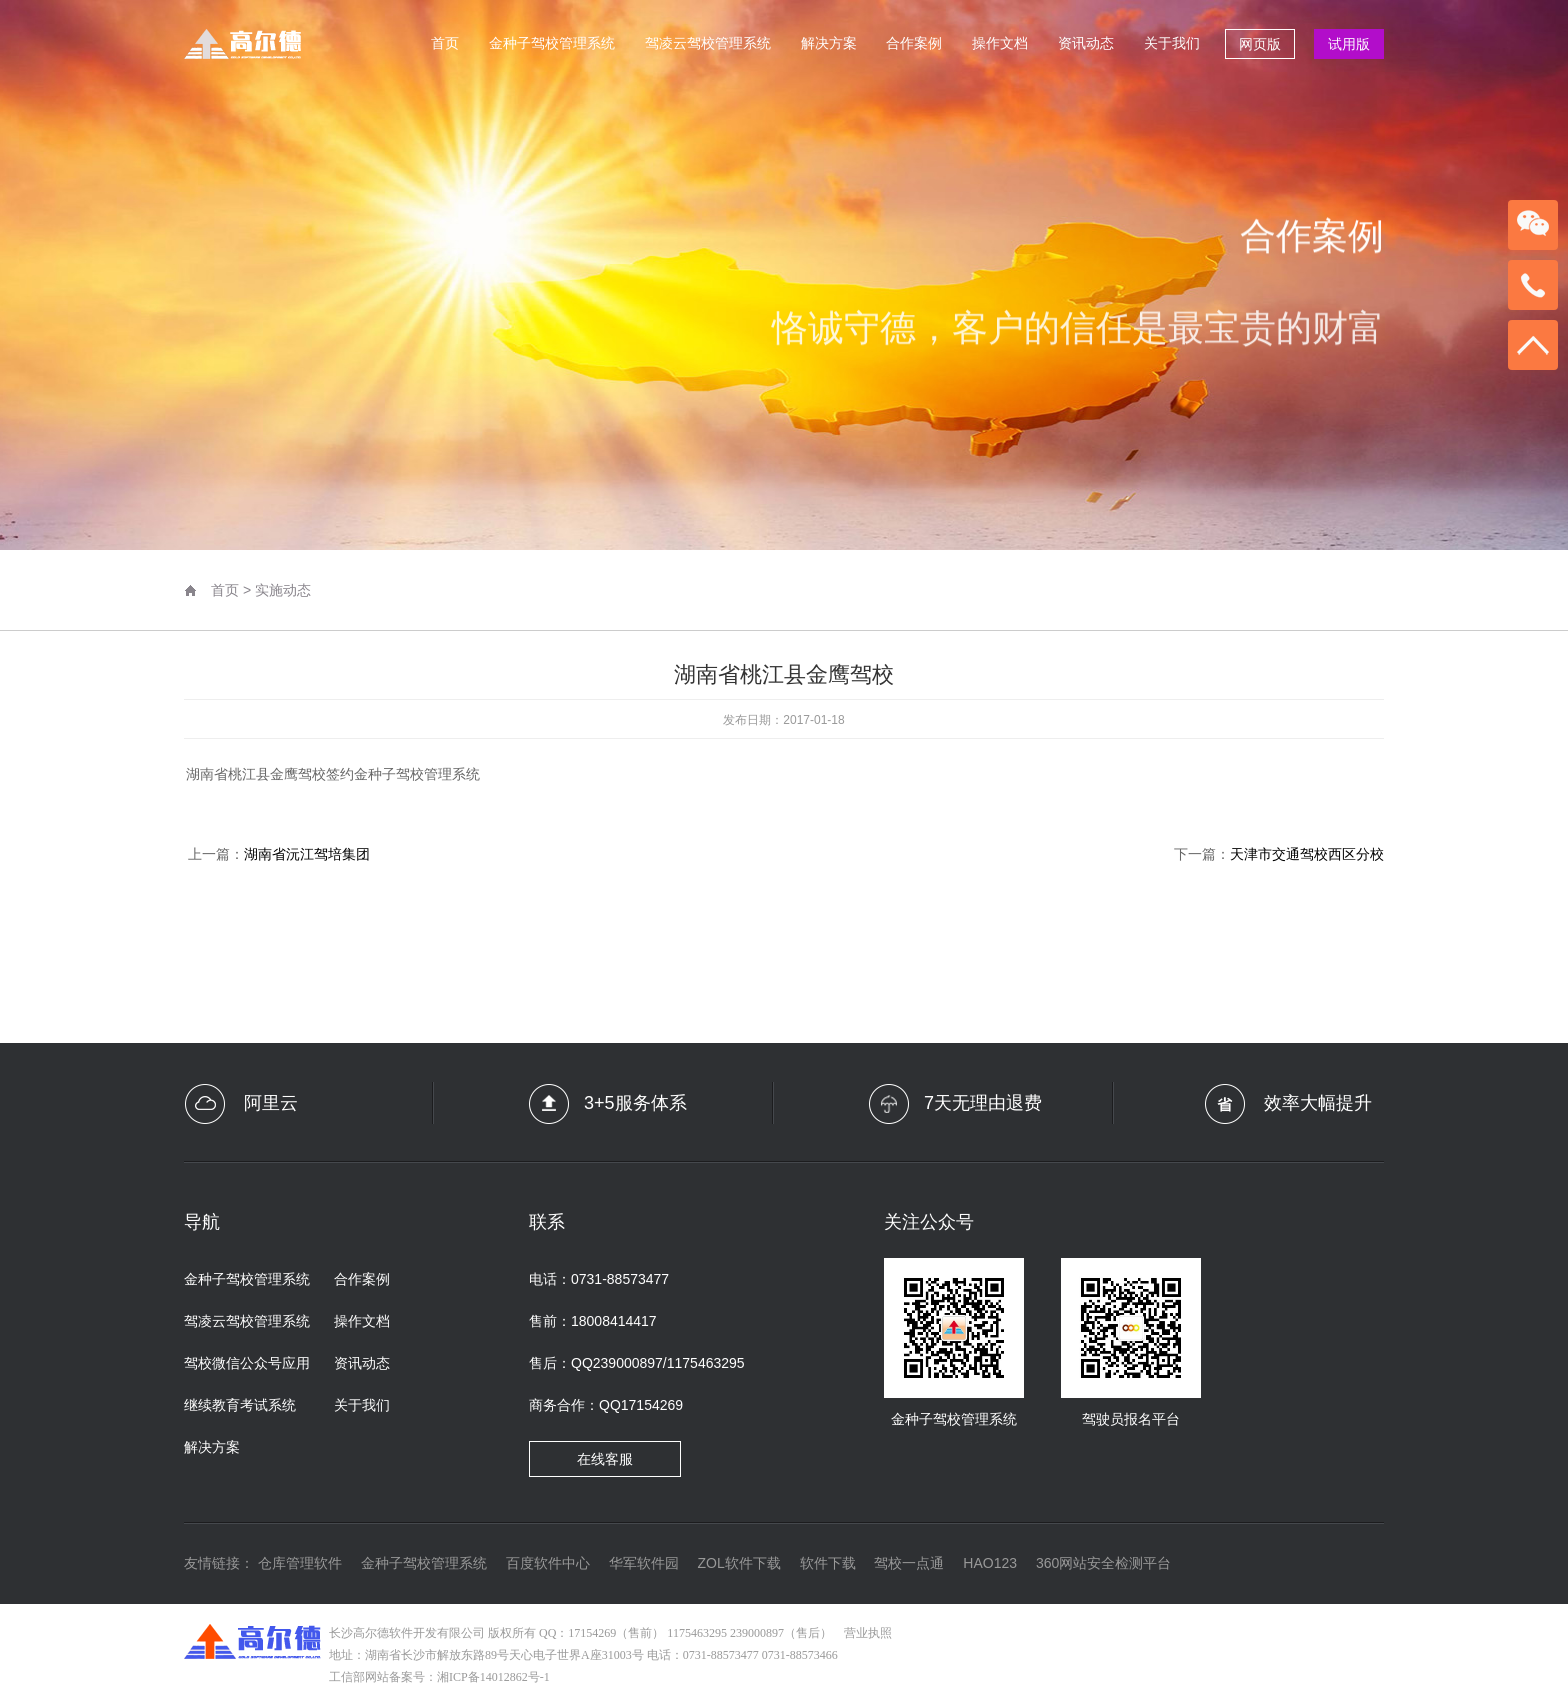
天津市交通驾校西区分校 (1307, 854)
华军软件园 (644, 1563)
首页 (445, 43)
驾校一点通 (909, 1563)
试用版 (1349, 44)
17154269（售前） (616, 1633)
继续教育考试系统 (240, 1405)
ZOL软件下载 (738, 1563)
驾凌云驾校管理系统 (708, 43)
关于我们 (1172, 43)
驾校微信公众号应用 (247, 1363)
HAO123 (990, 1563)
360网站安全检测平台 (1103, 1563)
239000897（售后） (781, 1633)
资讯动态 (1086, 43)
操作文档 (1000, 43)
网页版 (1260, 44)
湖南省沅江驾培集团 (307, 854)
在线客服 (605, 1459)
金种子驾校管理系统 (552, 43)
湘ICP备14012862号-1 (493, 1677)
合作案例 (914, 43)
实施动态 (283, 590)
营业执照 (868, 1633)
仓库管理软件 (300, 1563)
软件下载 (828, 1563)
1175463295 (697, 1633)
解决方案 (829, 43)
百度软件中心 (548, 1563)
